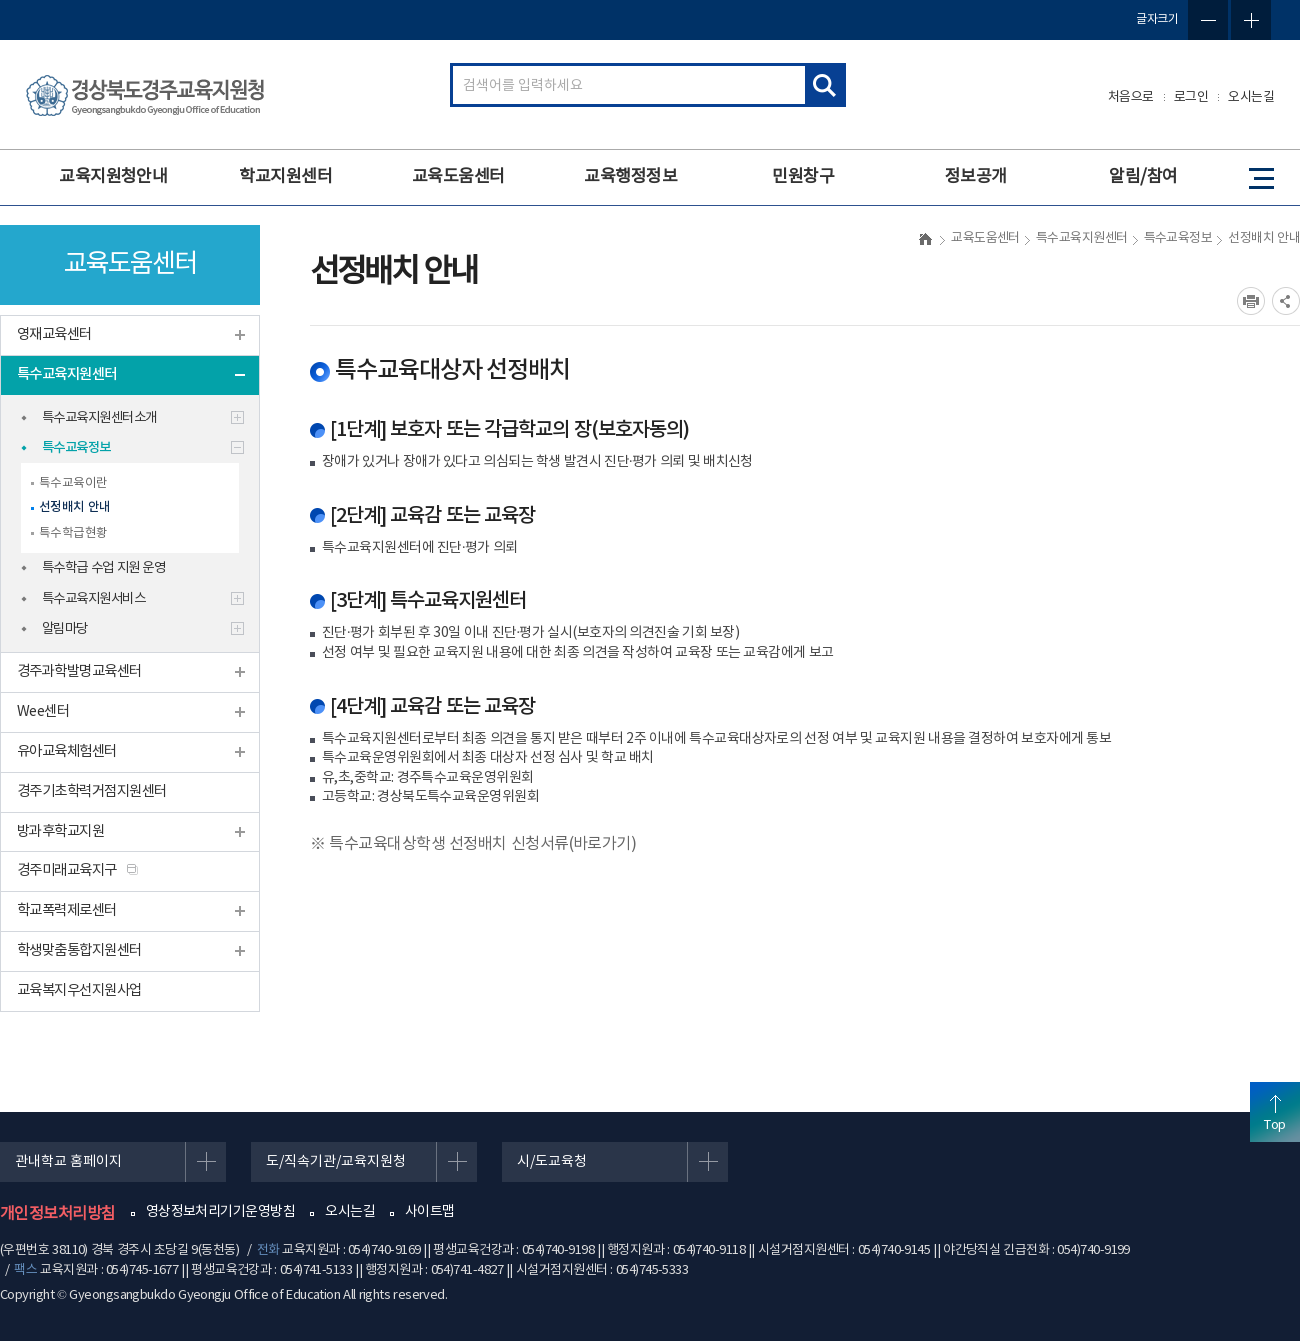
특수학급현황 (73, 533)
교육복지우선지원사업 (79, 990)
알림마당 (65, 629)
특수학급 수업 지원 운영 (103, 568)
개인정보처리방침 (58, 1214)
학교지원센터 (285, 177)
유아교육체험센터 (67, 751)
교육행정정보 (630, 177)
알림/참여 (1143, 177)
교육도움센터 (458, 177)
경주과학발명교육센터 (79, 671)
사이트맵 (430, 1212)
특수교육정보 (76, 448)
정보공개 (976, 177)
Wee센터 (43, 711)
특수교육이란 (73, 483)
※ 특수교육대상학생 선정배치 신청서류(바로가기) (473, 844)
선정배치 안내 (75, 507)
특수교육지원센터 (67, 374)
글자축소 (1208, 20)
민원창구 (803, 177)
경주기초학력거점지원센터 (91, 791)
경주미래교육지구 (67, 870)
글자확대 (1251, 20)
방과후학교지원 (60, 831)
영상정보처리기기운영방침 (220, 1212)
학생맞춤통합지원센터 (79, 950)
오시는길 (1251, 97)
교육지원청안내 (113, 177)
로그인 (1191, 97)
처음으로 (1131, 97)
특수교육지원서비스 (93, 599)
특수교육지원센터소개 (99, 418)
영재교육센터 (54, 334)
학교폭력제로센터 (67, 910)
